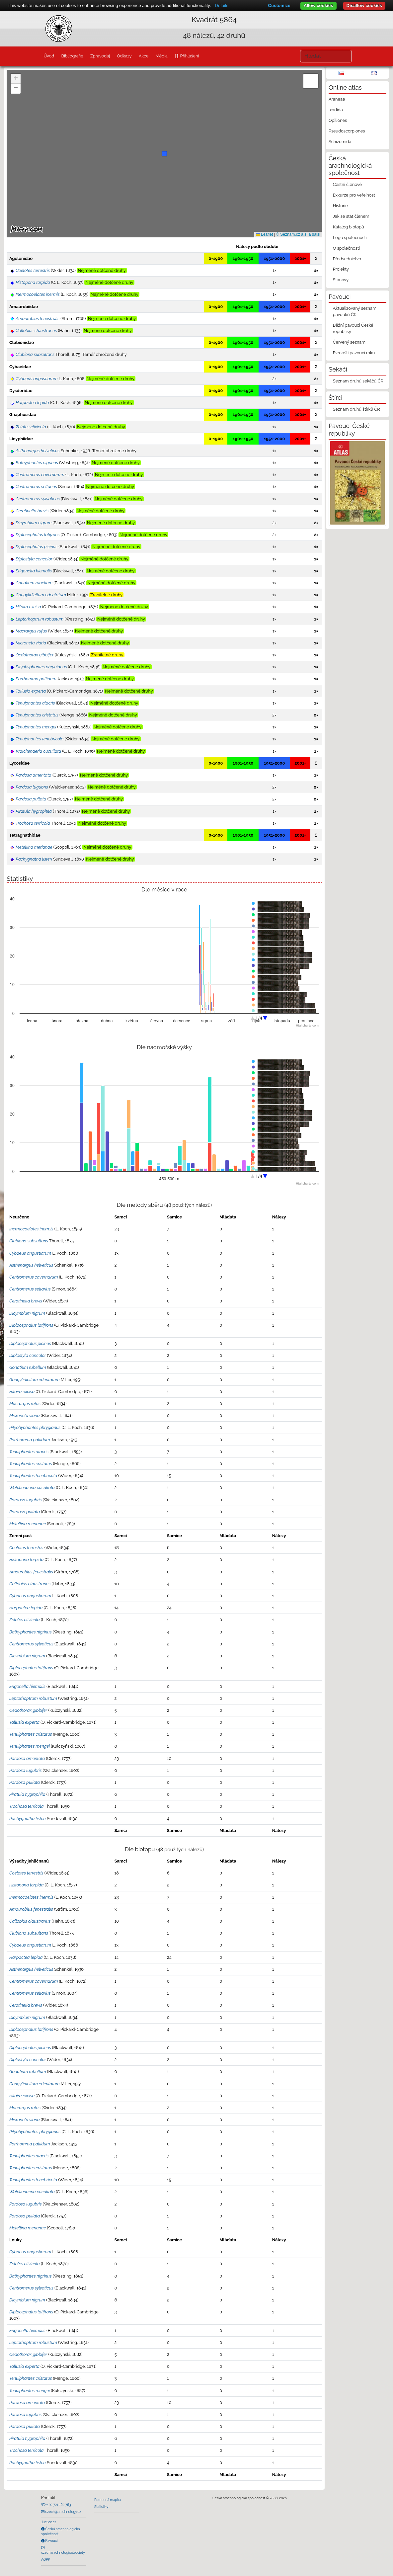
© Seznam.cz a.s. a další (298, 234)
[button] (164, 153)
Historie (340, 205)
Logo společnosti (350, 237)
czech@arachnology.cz (62, 2512)
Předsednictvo (347, 258)
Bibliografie (72, 55)
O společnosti (346, 248)
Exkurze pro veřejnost (354, 195)
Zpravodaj (100, 55)
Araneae (337, 99)
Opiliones (338, 120)
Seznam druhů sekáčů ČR (358, 380)
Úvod (48, 55)
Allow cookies (318, 5)
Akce (144, 55)
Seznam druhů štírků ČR (356, 409)
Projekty (341, 269)
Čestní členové (347, 184)
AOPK (45, 2559)
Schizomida (340, 141)
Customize (279, 5)
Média (162, 55)
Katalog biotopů (348, 226)
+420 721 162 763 (57, 2505)
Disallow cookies (364, 5)
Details (221, 5)
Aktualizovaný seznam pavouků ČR (354, 311)
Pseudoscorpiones (347, 130)
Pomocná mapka (107, 2500)
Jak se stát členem (351, 216)
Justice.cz (48, 2522)
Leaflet (264, 234)
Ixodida (336, 109)
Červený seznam (349, 342)
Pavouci (51, 2540)
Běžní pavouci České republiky (353, 328)
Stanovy (341, 279)
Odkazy (124, 55)
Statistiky (101, 2507)
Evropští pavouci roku (354, 352)
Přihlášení (189, 55)
